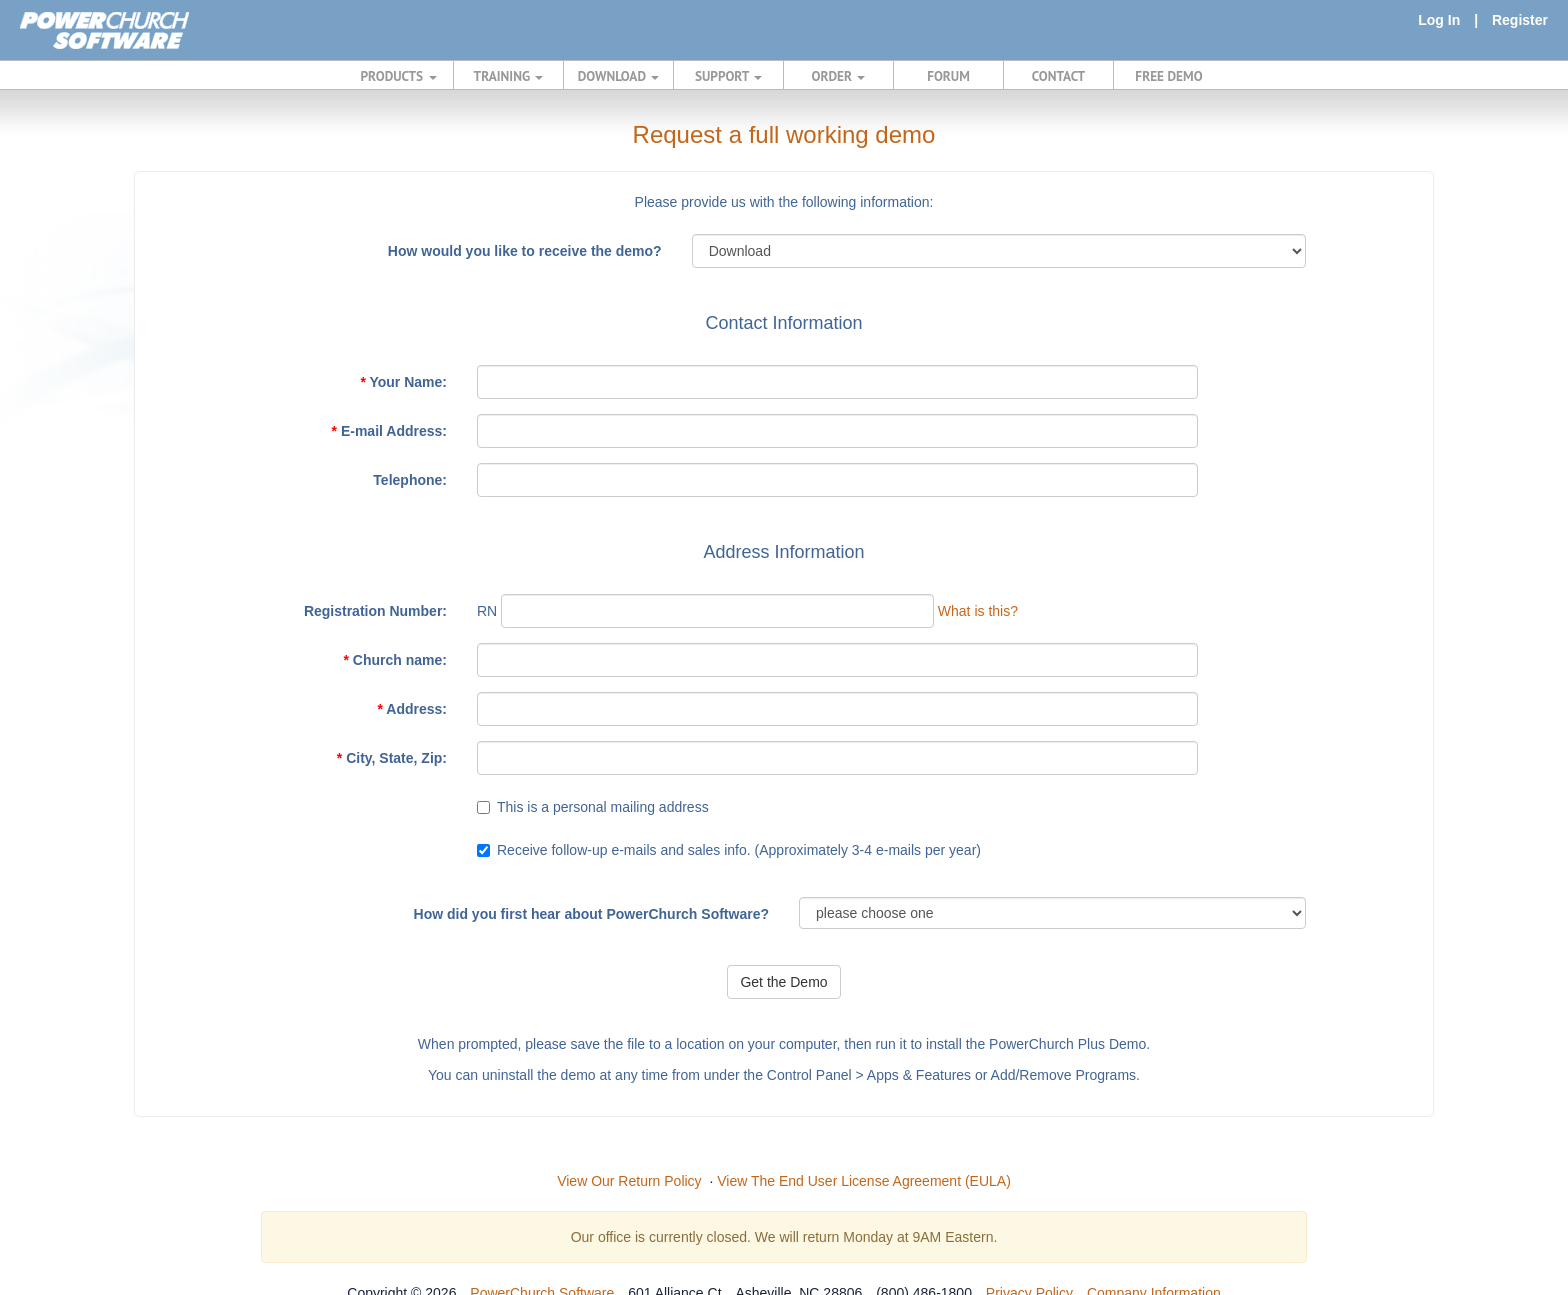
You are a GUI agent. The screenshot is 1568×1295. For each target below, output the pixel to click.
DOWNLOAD (618, 76)
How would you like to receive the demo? (525, 251)
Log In (1439, 20)
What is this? (978, 611)
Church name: (395, 660)
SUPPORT (728, 76)
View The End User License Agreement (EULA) (864, 1181)
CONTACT (1058, 76)
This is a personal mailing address (603, 807)
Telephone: (410, 480)
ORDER (839, 76)
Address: (412, 709)
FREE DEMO (1168, 76)
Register (1520, 20)
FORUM (948, 76)
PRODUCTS (399, 76)
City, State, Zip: (392, 758)
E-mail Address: (389, 431)
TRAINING (509, 76)
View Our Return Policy (629, 1181)
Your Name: (403, 382)
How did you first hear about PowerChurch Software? (591, 914)
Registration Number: (375, 611)
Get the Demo (783, 982)
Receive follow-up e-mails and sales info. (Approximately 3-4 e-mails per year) (739, 850)
